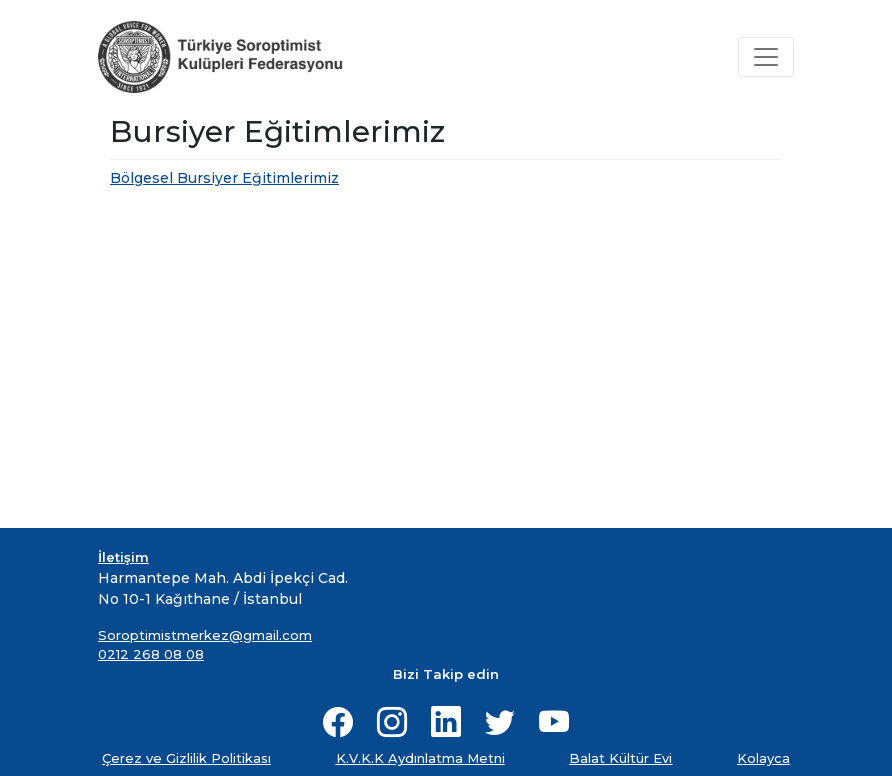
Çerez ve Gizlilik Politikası (186, 758)
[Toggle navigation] (766, 57)
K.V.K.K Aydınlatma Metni (420, 758)
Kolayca (763, 758)
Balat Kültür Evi (620, 758)
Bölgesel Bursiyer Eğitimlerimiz (224, 178)
